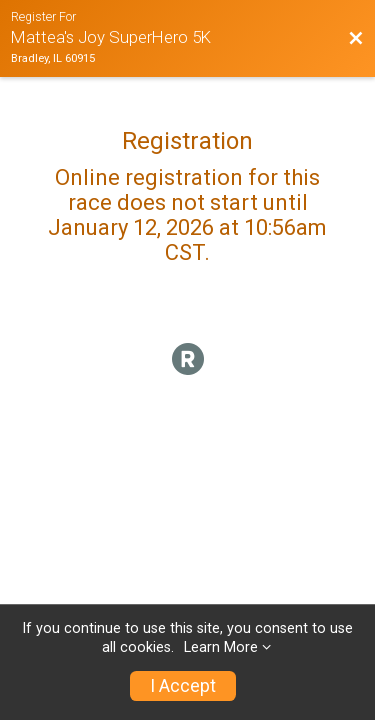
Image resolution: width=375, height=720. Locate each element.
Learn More (221, 647)
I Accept (183, 686)
